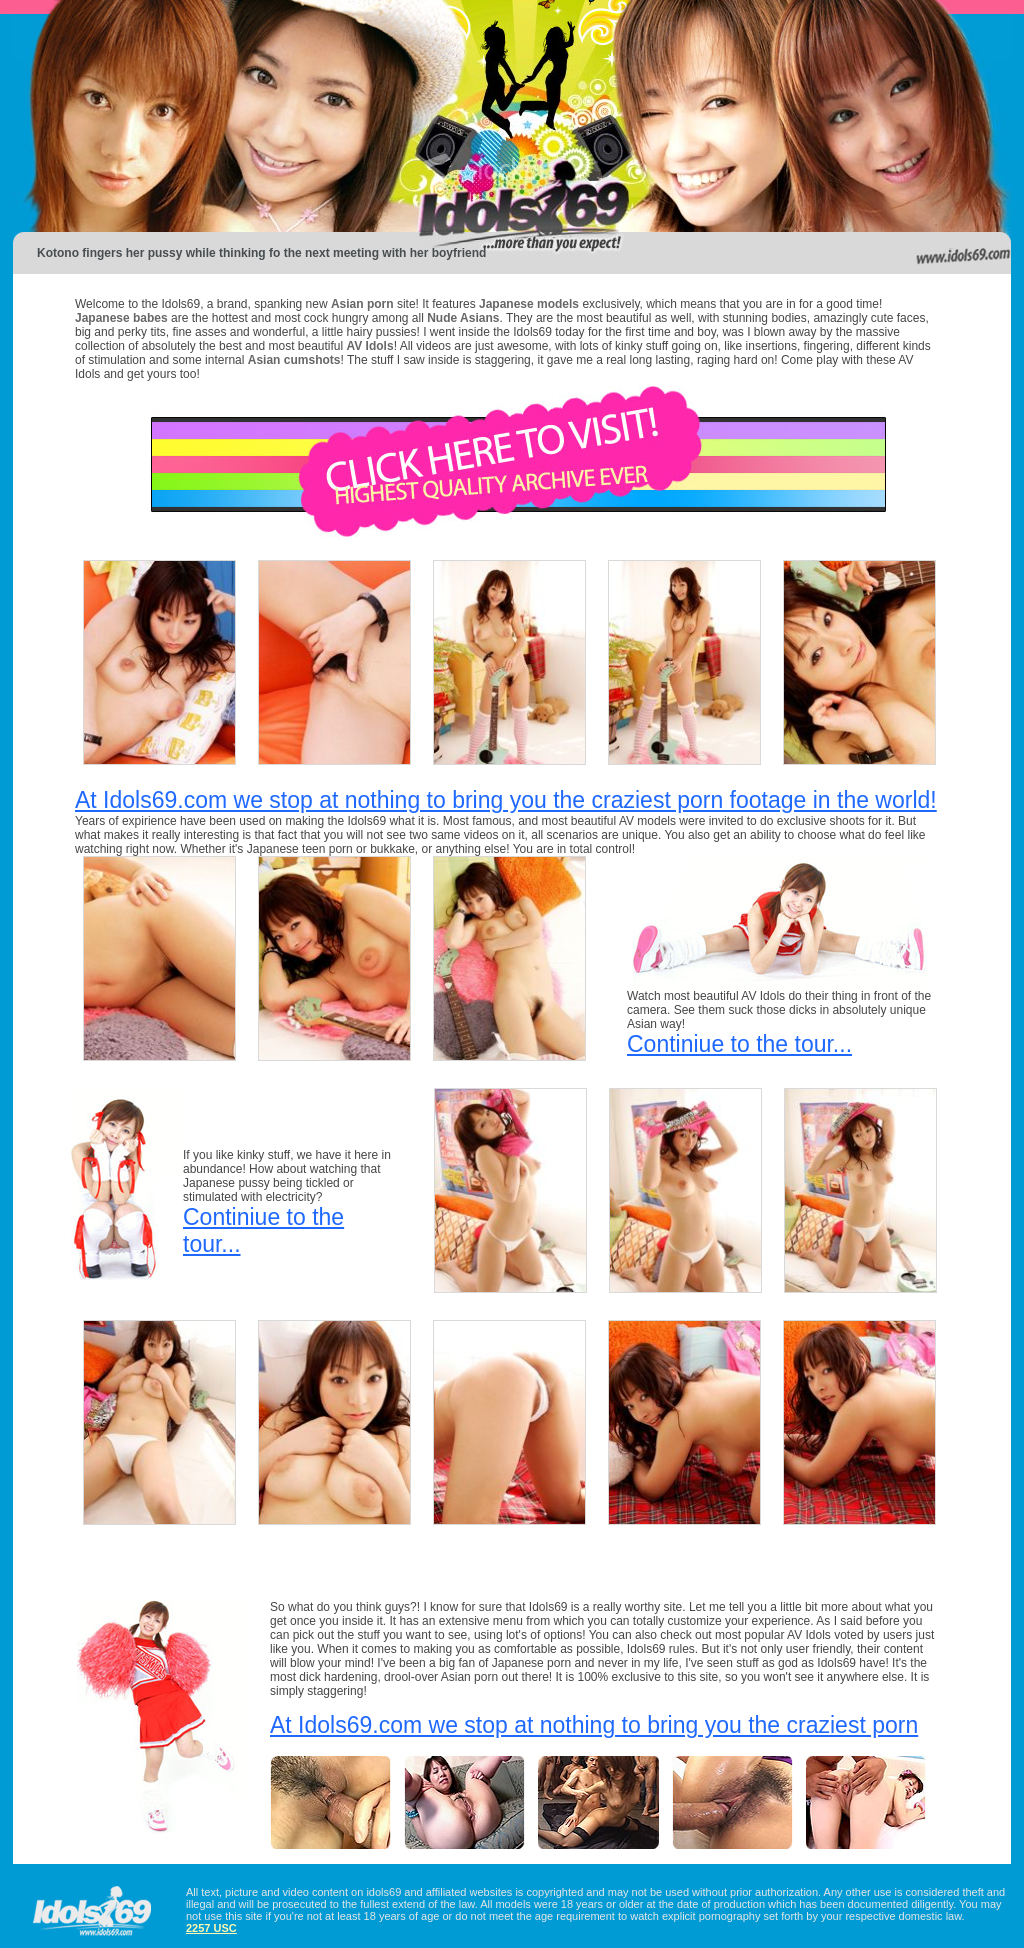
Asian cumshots (294, 360)
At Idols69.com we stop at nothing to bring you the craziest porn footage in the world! (506, 800)
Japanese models (529, 304)
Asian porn (362, 304)
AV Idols (370, 346)
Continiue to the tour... (739, 1044)
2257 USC (211, 1928)
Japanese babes (121, 318)
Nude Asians (463, 318)
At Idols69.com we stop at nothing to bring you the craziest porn (594, 1725)
